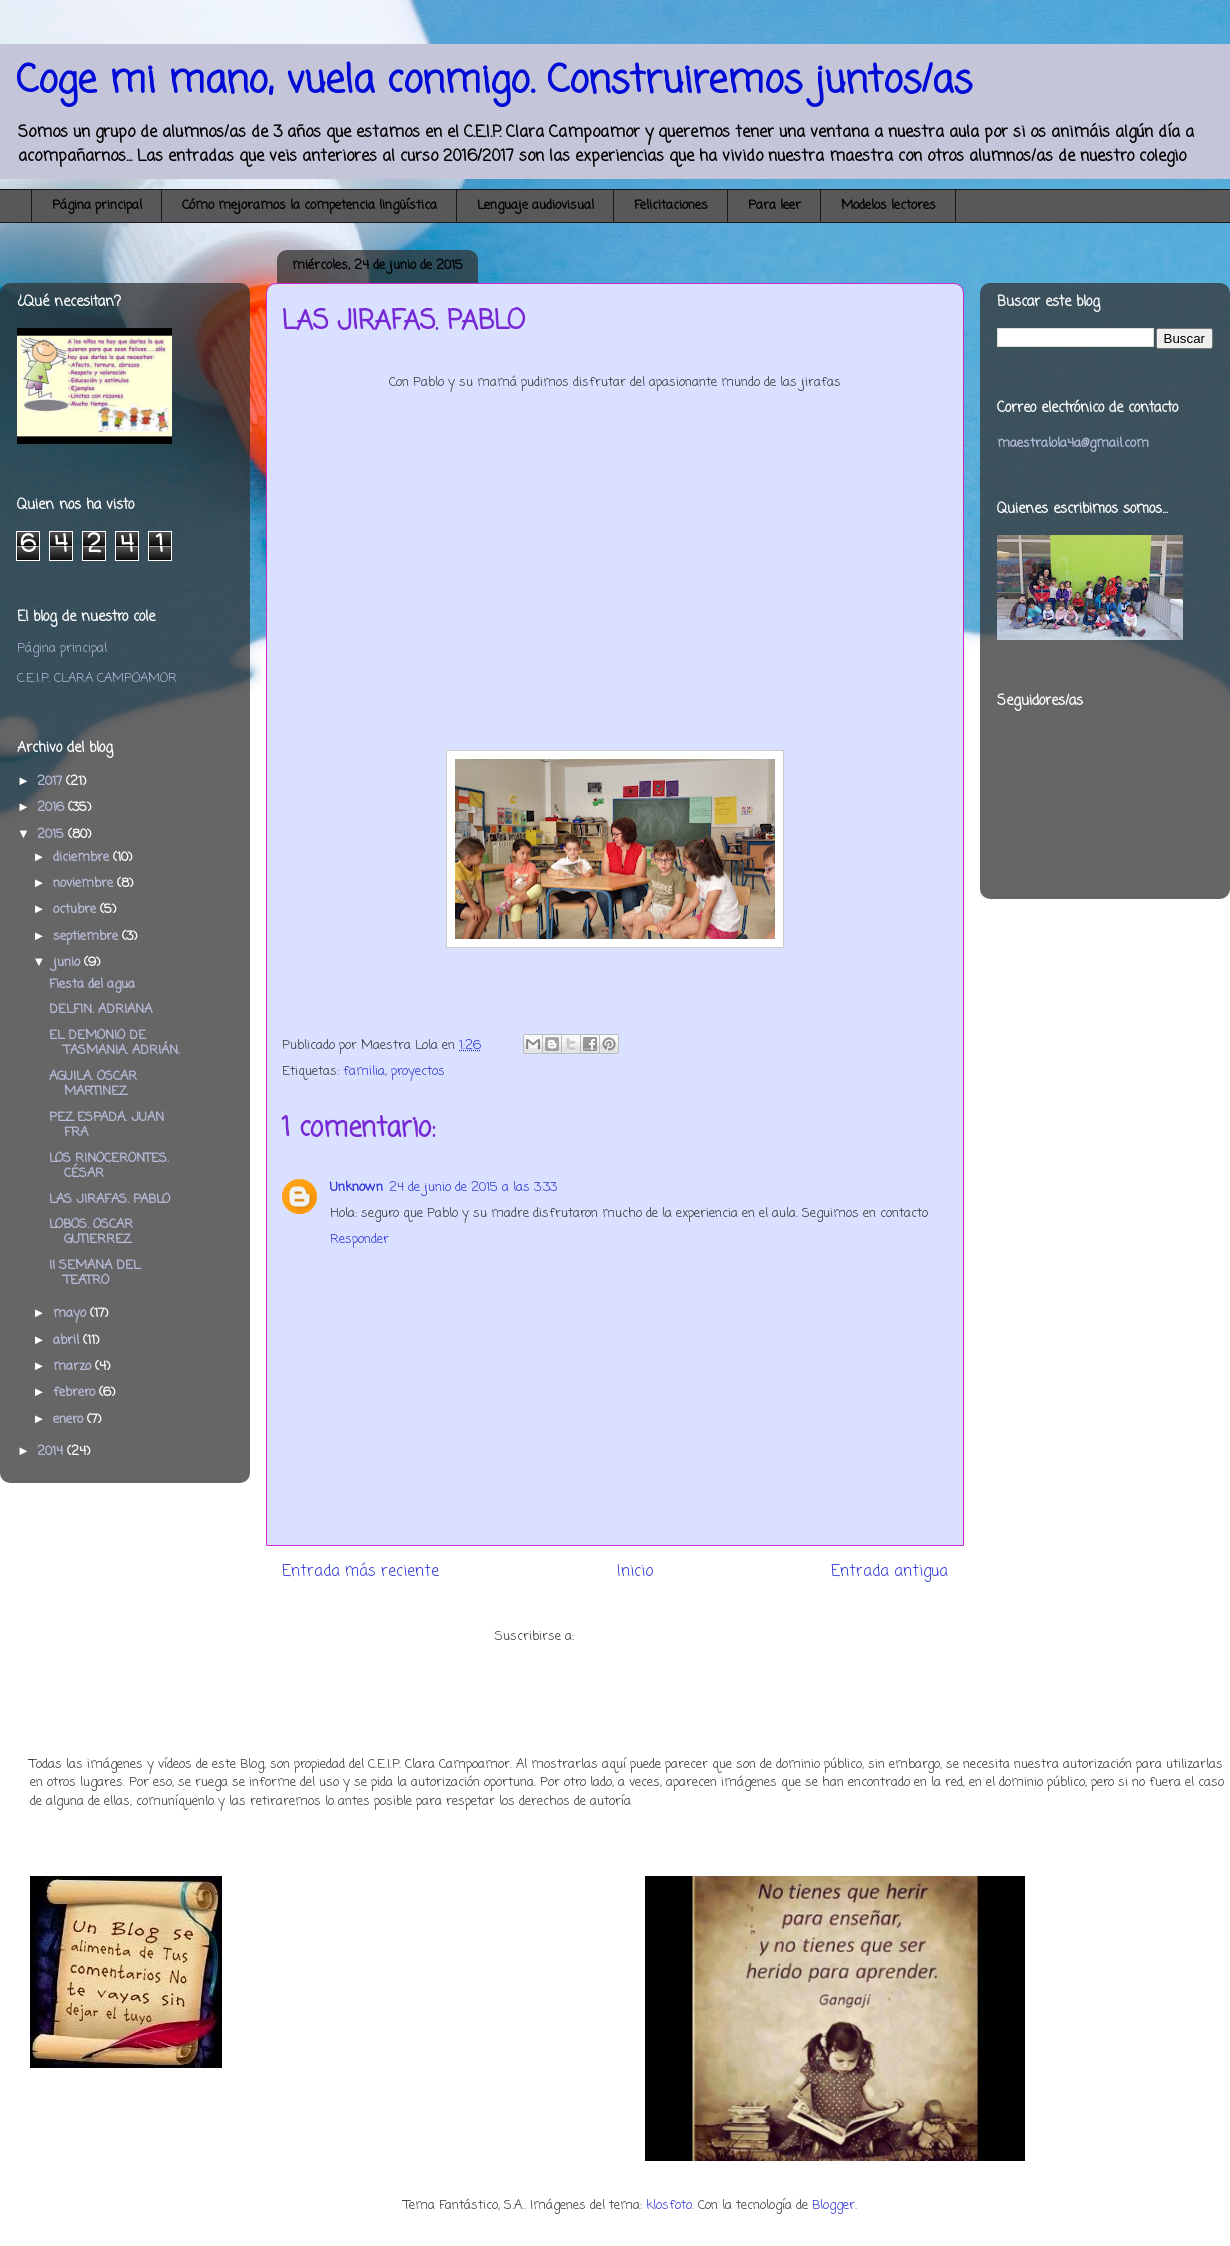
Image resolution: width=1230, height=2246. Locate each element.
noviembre (85, 883)
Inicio (635, 1572)
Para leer (774, 205)
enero (70, 1419)
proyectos (418, 1071)
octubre (76, 909)
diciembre (83, 857)
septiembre (87, 936)
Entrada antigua (889, 1572)
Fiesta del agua (92, 984)
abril (68, 1340)
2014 (52, 1451)
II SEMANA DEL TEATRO (94, 1273)
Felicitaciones (671, 205)
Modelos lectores (888, 205)
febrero (76, 1392)
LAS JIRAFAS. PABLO (109, 1199)
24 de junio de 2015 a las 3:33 (473, 1187)
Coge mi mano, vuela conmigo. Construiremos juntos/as (494, 81)
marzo (74, 1366)
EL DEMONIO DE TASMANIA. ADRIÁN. (114, 1043)
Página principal (97, 205)
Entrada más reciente (360, 1572)
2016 (52, 807)
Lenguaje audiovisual (535, 205)
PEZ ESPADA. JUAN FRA (106, 1125)
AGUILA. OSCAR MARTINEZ (93, 1084)
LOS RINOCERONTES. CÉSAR (109, 1166)
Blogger (833, 2205)
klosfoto (669, 2205)
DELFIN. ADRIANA (100, 1009)
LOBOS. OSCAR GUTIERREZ (91, 1232)
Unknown (356, 1187)
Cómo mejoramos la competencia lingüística (309, 205)
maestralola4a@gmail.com (1073, 443)
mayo (71, 1313)
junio (68, 962)
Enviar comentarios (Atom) (656, 1636)
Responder (359, 1239)
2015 (52, 834)
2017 (51, 781)
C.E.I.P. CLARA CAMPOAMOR (97, 678)
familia (364, 1071)
